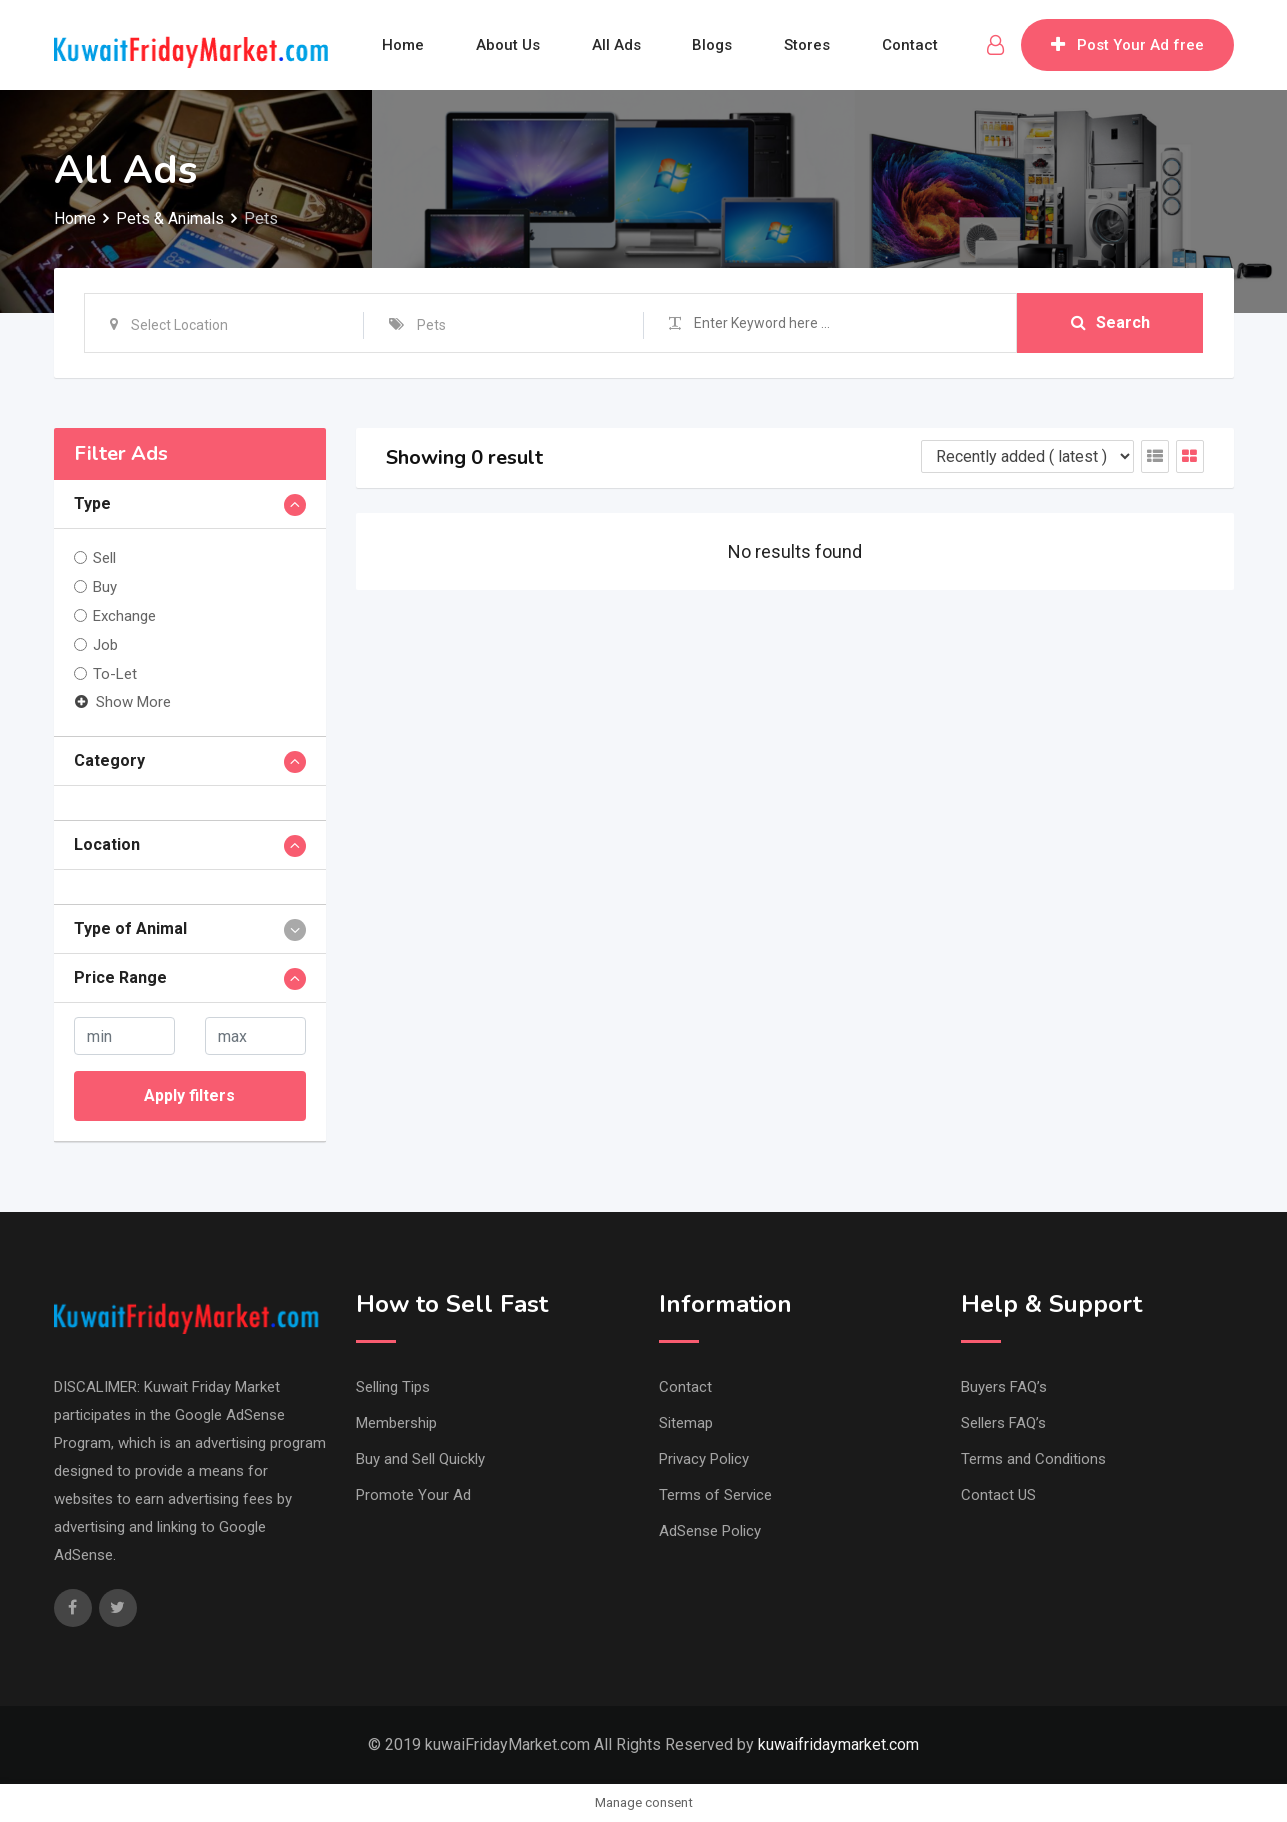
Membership (396, 1423)
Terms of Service (715, 1495)
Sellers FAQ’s (1003, 1423)
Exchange (124, 616)
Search (1110, 322)
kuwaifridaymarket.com (838, 1744)
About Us (508, 45)
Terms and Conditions (1033, 1459)
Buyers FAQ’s (1004, 1387)
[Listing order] (1027, 456)
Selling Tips (393, 1387)
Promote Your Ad (413, 1495)
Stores (808, 45)
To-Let (115, 674)
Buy (105, 587)
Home (403, 45)
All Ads (616, 45)
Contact (911, 45)
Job (105, 645)
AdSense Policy (710, 1531)
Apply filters (189, 1095)
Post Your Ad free (1127, 45)
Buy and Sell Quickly (420, 1459)
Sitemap (686, 1423)
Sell (104, 558)
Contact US (998, 1495)
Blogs (713, 45)
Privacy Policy (704, 1459)
